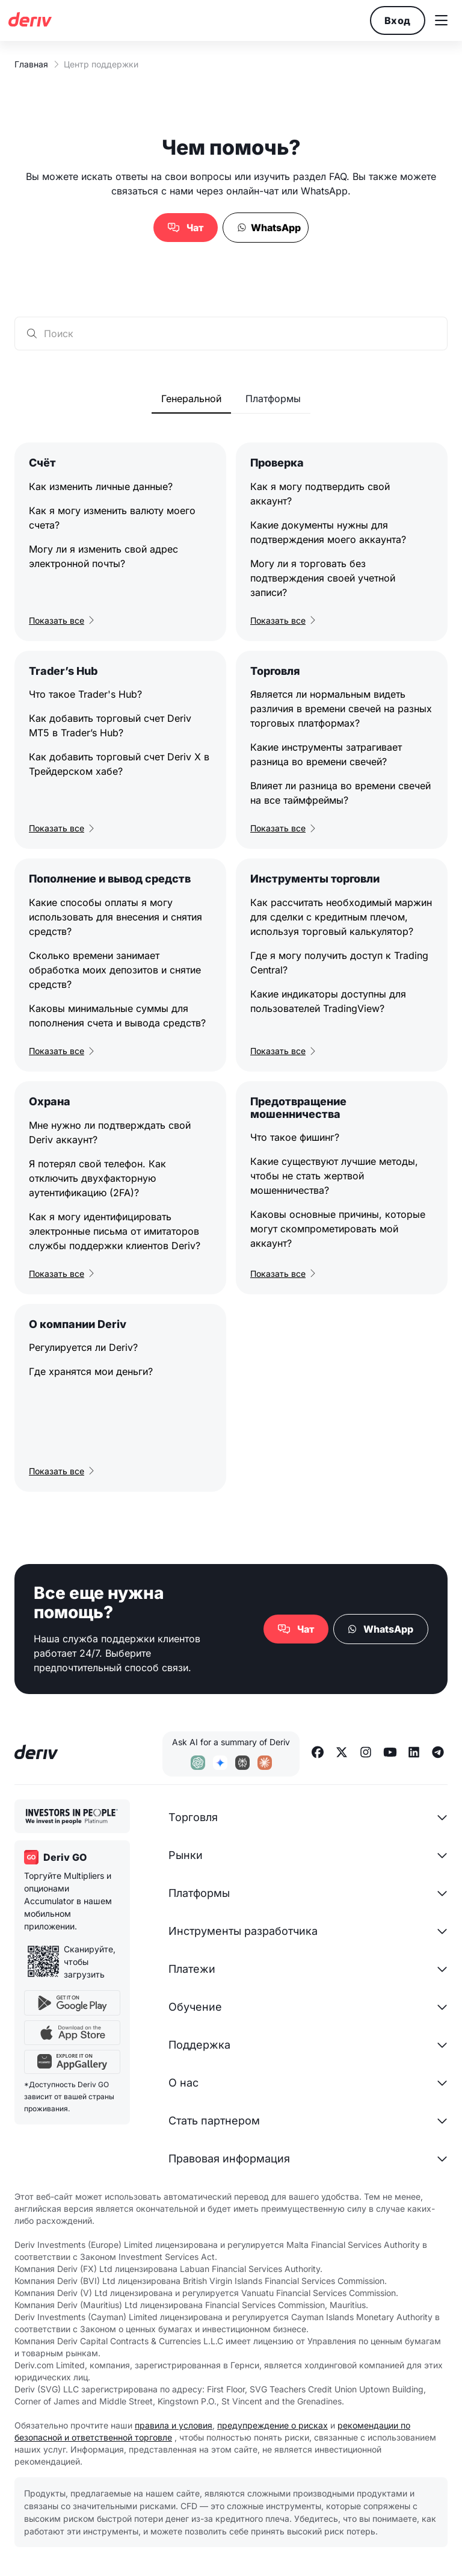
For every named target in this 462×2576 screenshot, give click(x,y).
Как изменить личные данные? (101, 486)
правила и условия (173, 2425)
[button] (441, 20)
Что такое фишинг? (294, 1137)
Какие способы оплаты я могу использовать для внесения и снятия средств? (115, 916)
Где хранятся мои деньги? (91, 1371)
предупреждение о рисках (272, 2425)
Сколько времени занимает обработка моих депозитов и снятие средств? (115, 969)
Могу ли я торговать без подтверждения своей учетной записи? (322, 577)
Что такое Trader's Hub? (85, 694)
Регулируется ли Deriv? (83, 1347)
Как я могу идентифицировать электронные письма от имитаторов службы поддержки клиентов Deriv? (114, 1231)
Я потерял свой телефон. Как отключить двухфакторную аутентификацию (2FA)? (97, 1178)
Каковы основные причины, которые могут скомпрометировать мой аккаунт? (337, 1228)
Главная (31, 64)
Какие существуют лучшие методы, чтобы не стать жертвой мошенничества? (334, 1175)
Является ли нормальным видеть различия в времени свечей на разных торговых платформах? (341, 708)
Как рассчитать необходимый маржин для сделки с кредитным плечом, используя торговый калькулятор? (341, 916)
